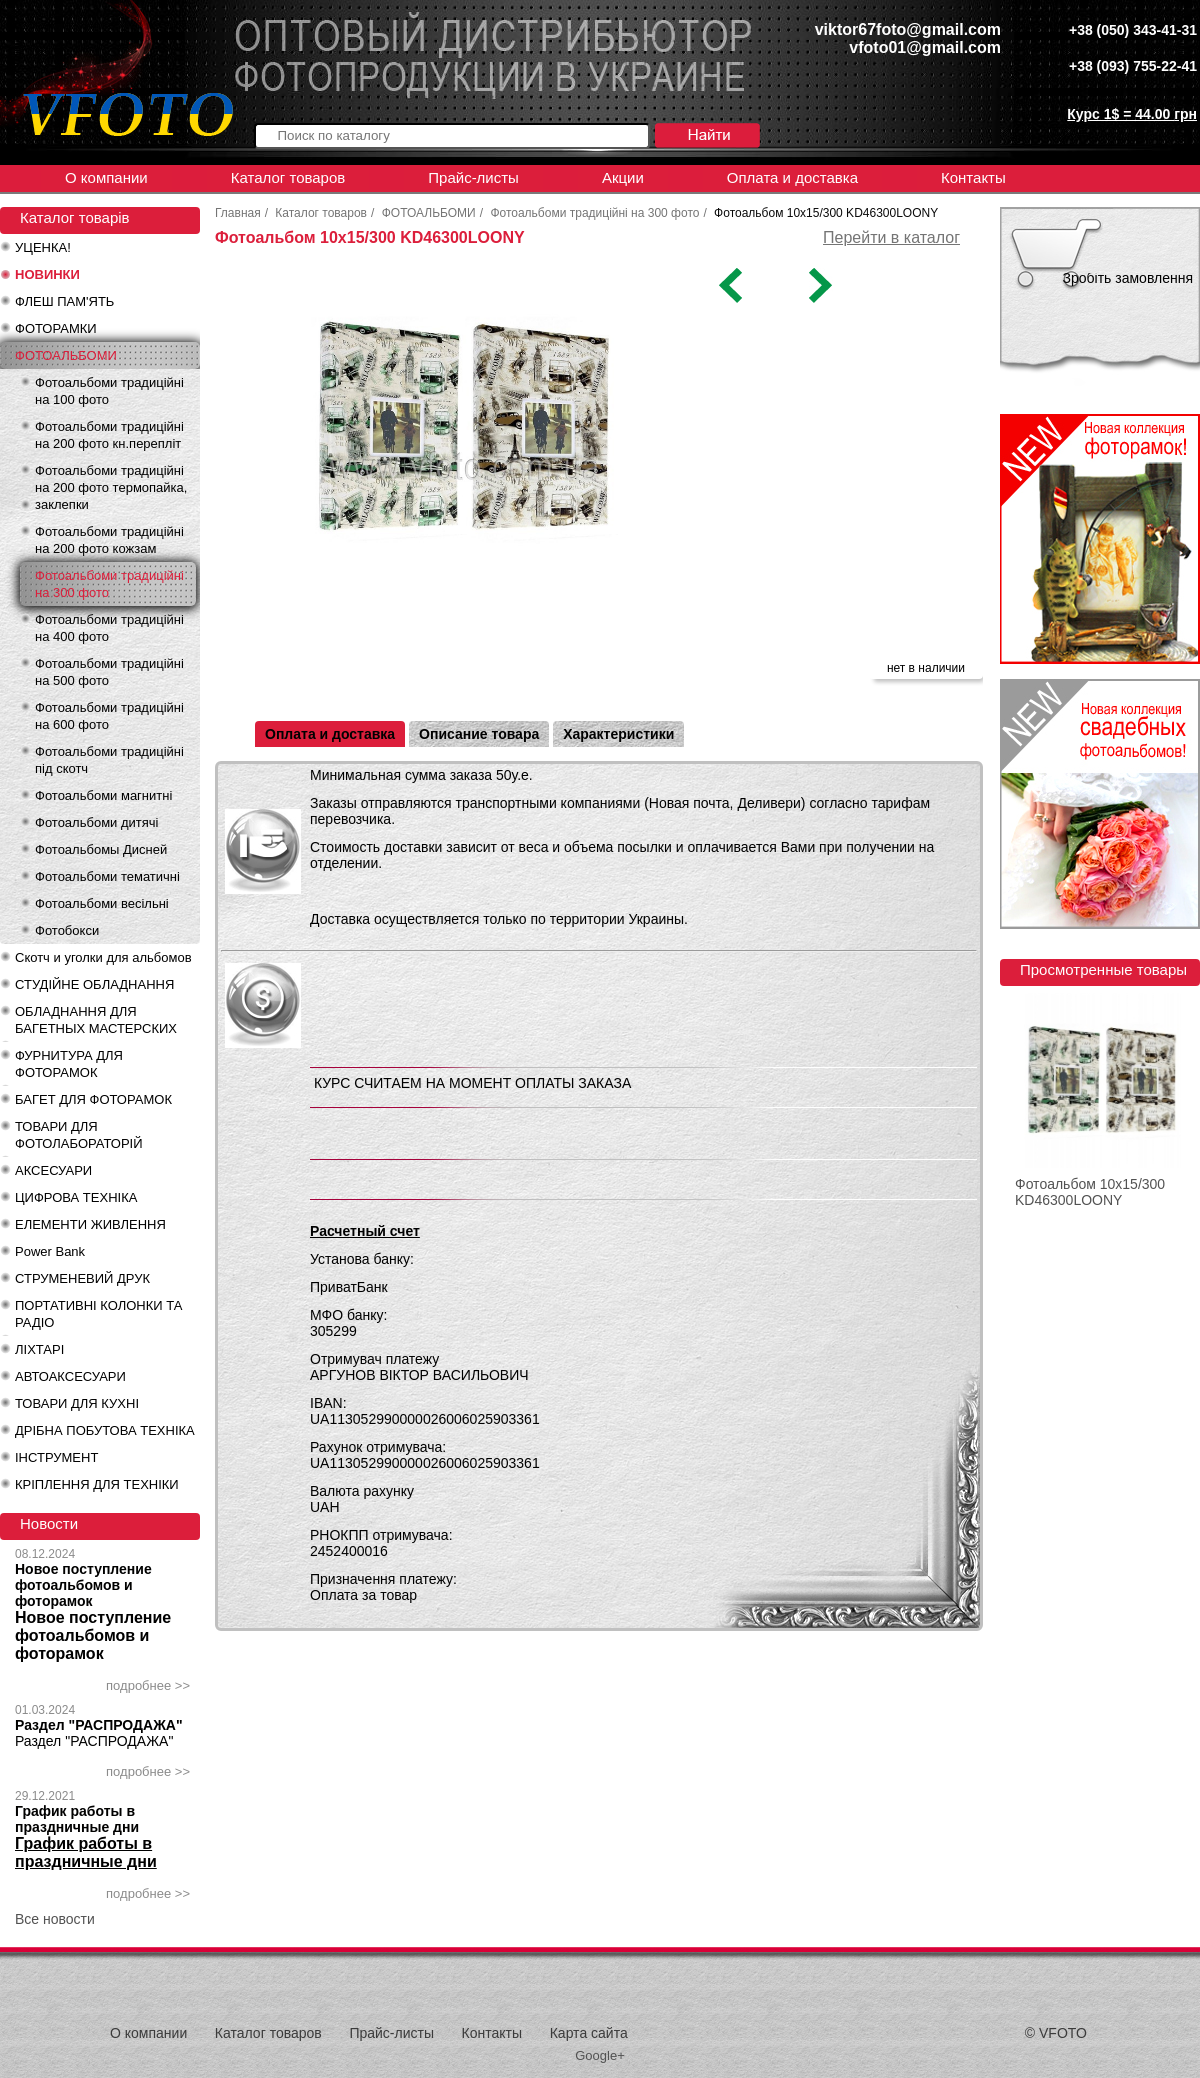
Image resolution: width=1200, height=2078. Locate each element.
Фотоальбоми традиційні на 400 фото (109, 628)
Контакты (973, 177)
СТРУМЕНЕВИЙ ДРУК (82, 1278)
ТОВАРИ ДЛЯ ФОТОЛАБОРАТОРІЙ (79, 1135)
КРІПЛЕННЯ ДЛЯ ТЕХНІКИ (97, 1484)
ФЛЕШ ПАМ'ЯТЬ (64, 301)
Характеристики (618, 734)
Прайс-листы (473, 177)
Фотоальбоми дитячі (96, 822)
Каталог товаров (288, 177)
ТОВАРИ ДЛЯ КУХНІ (77, 1403)
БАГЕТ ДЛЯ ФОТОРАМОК (93, 1099)
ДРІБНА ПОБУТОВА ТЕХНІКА (105, 1430)
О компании (106, 177)
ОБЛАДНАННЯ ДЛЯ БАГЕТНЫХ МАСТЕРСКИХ (96, 1020)
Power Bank (50, 1251)
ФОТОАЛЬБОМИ (66, 355)
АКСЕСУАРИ (53, 1170)
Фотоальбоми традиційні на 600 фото (109, 716)
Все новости (55, 1919)
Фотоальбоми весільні (102, 903)
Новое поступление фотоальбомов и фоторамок (83, 1585)
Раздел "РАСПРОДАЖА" (99, 1725)
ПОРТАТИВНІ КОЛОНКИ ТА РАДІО (98, 1314)
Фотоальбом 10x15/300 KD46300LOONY (1090, 1192)
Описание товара (479, 734)
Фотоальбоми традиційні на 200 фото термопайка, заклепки (111, 487)
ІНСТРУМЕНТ (56, 1457)
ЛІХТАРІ (39, 1349)
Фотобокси (67, 930)
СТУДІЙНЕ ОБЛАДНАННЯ (94, 984)
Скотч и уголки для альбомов (103, 957)
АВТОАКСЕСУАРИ (70, 1376)
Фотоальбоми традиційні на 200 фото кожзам (109, 540)
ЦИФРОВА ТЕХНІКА (76, 1197)
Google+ (600, 2055)
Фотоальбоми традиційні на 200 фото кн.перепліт (109, 435)
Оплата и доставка (792, 177)
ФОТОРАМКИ (56, 328)
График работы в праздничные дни (77, 1819)
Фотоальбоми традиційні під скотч (109, 760)
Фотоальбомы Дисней (101, 849)
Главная (238, 213)
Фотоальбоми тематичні (107, 876)
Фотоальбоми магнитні (103, 795)
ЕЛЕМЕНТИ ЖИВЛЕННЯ (90, 1224)
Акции (623, 177)
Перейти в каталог (891, 237)
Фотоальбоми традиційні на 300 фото (109, 584)
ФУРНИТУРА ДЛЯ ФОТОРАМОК (69, 1064)
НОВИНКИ (47, 274)
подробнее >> (148, 1685)
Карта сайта (589, 2033)
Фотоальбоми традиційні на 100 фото (109, 391)
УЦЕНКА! (43, 247)
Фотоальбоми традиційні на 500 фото (109, 672)
